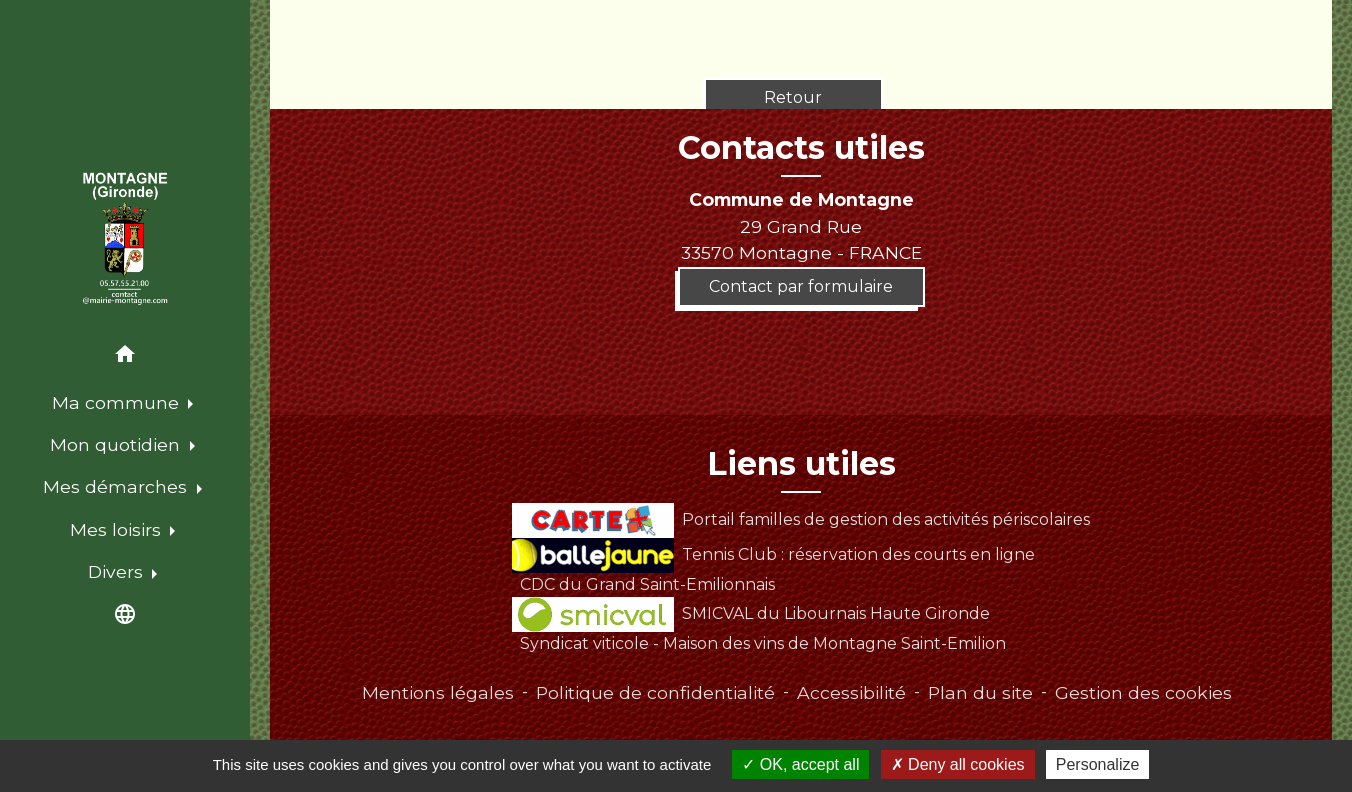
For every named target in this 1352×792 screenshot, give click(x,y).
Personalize (1098, 764)
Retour (793, 97)
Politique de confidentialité (655, 692)
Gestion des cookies (1143, 692)
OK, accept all (800, 764)
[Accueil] (125, 239)
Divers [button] (118, 571)
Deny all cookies (958, 764)
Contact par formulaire (801, 286)
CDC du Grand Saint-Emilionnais (647, 584)
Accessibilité (851, 692)
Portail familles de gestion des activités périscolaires (800, 519)
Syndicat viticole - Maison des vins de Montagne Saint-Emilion (763, 643)
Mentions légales (438, 692)
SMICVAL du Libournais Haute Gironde (750, 613)
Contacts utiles (801, 148)
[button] (125, 357)
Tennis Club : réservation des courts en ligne (773, 554)
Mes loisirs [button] (118, 529)
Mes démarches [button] (117, 486)
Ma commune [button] (118, 402)
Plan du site (980, 692)
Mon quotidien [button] (117, 444)
